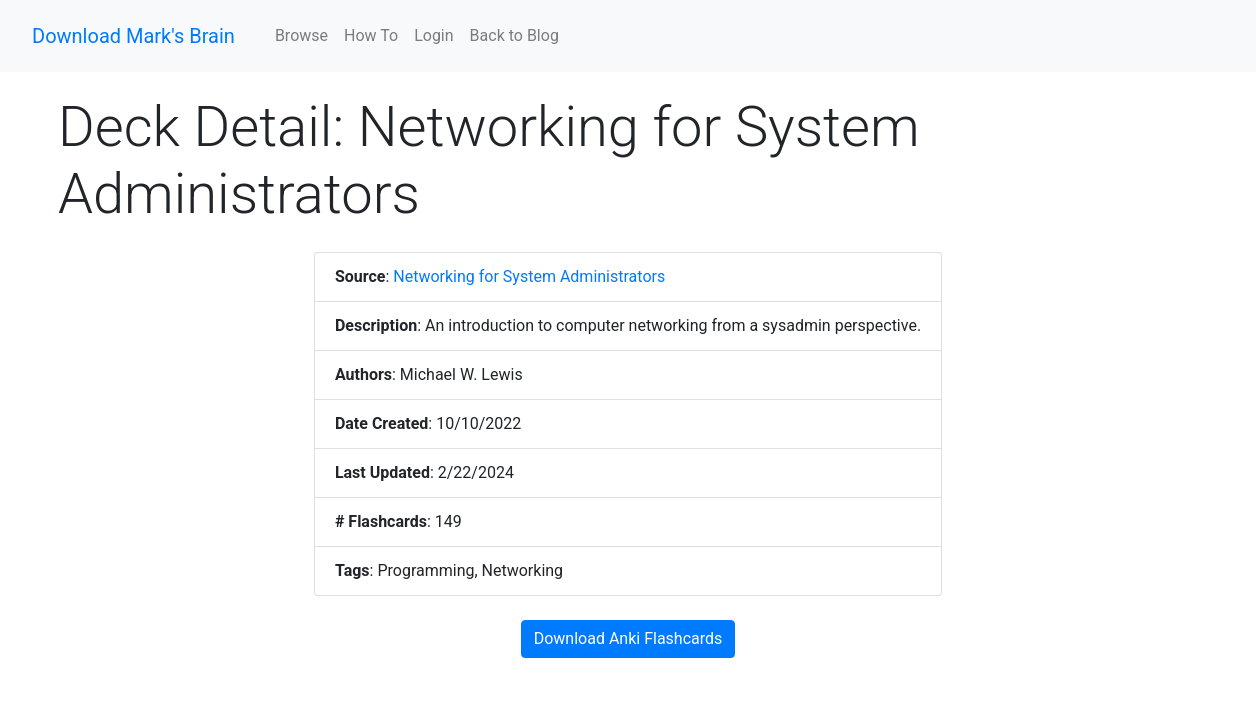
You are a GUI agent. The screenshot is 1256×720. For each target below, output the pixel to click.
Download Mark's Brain (133, 36)
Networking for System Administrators (529, 276)
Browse (301, 35)
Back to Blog (514, 35)
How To (371, 35)
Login (433, 35)
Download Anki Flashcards (628, 638)
